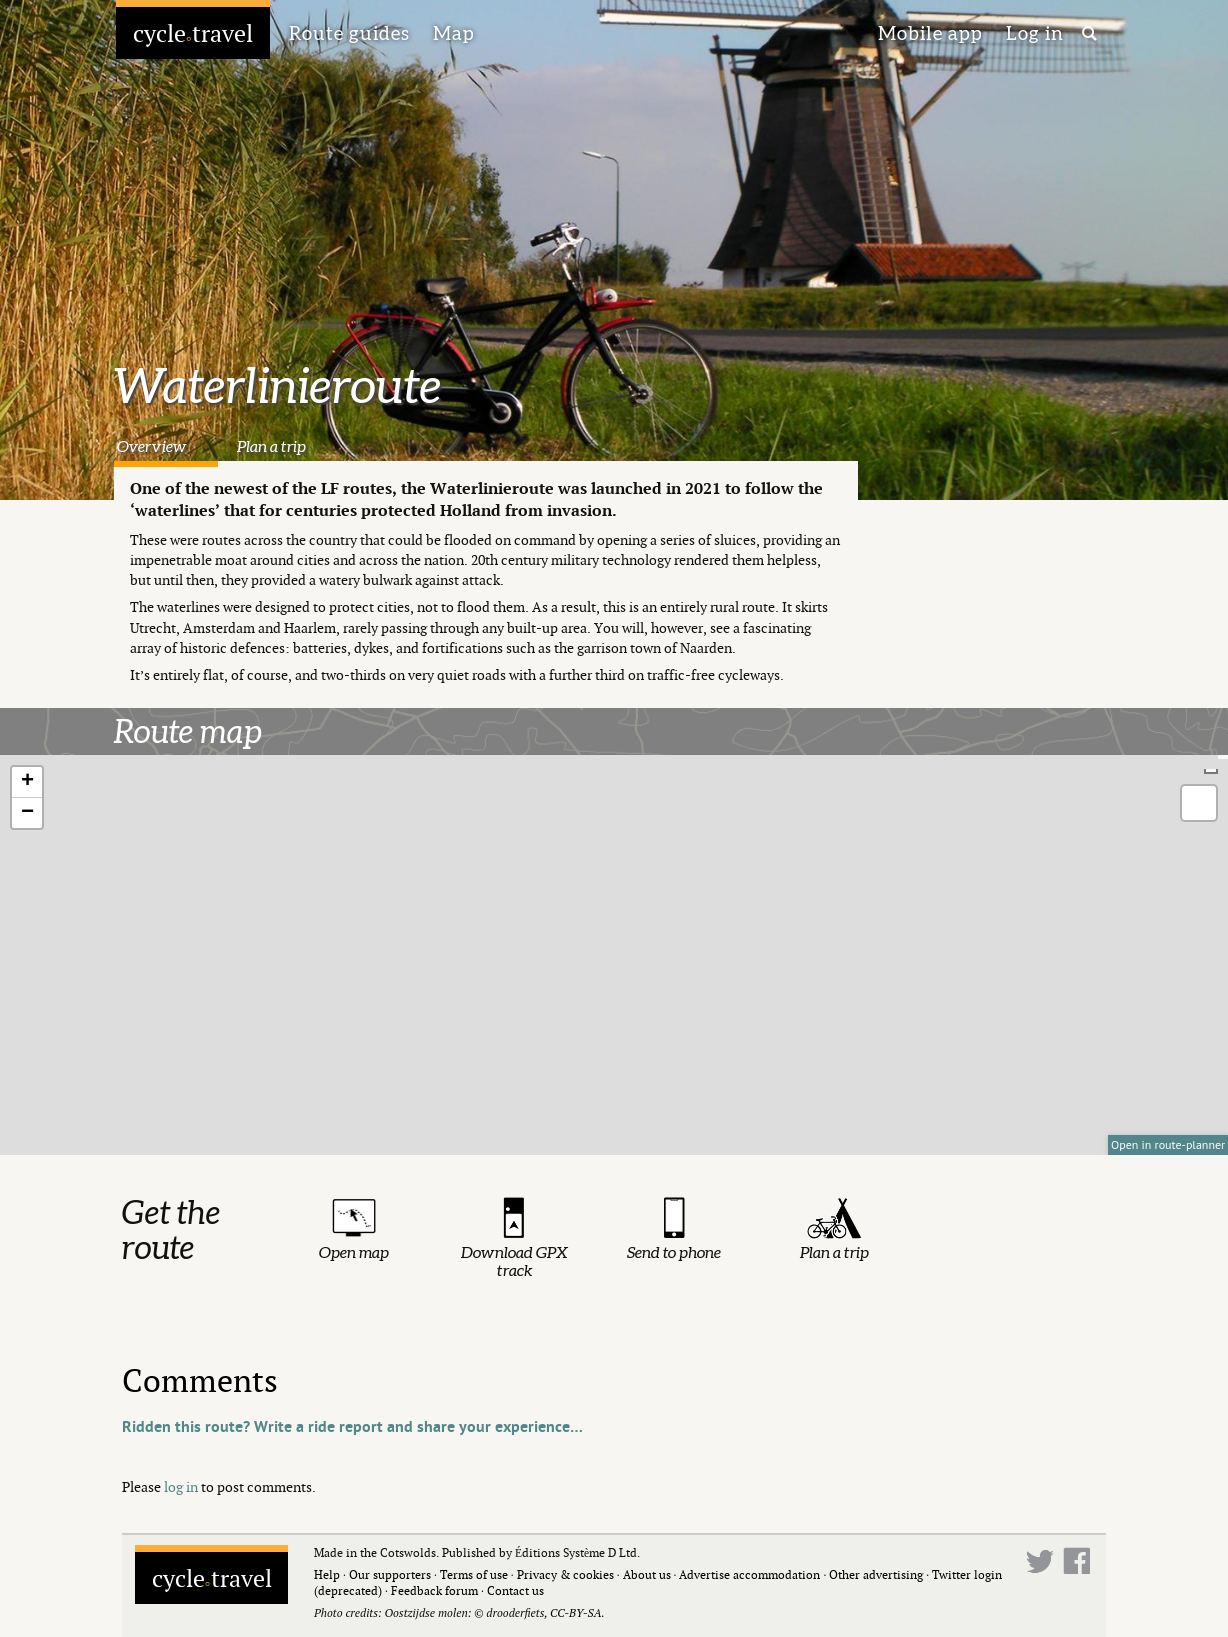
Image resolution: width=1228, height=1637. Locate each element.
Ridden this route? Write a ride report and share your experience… (352, 1427)
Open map (354, 1252)
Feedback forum (434, 1590)
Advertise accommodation (749, 1574)
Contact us (515, 1590)
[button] (27, 782)
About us (647, 1574)
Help (327, 1574)
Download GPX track (514, 1261)
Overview (151, 446)
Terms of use (474, 1574)
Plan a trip (271, 446)
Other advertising (876, 1574)
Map (454, 33)
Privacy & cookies (565, 1574)
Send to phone (674, 1252)
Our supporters (390, 1574)
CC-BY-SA (575, 1612)
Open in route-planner (1168, 1144)
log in (181, 1486)
